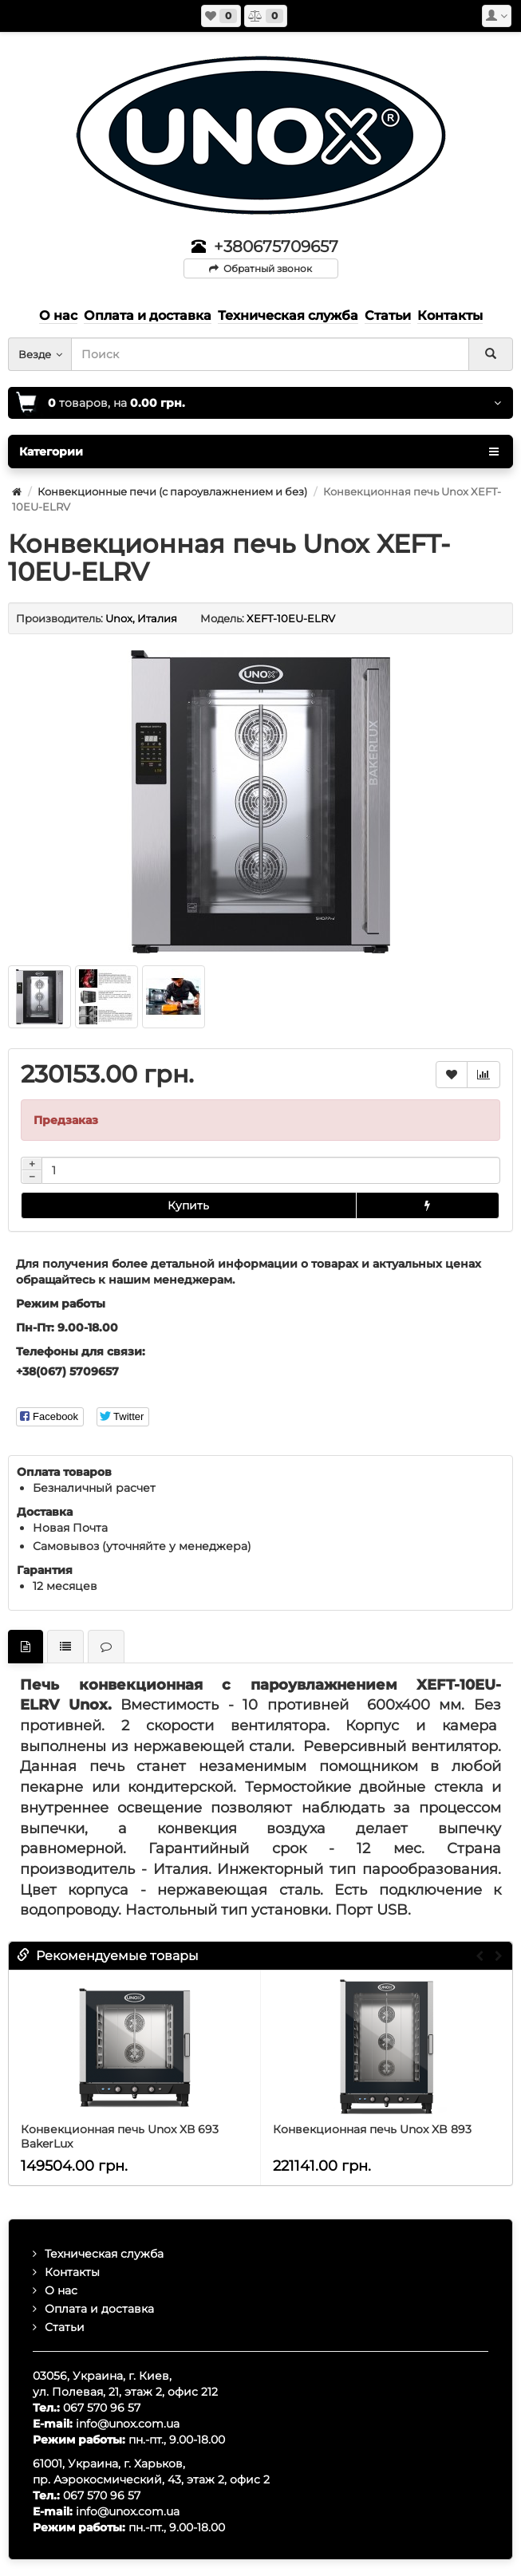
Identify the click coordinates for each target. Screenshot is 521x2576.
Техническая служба (104, 2254)
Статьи (65, 2327)
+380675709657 (276, 246)
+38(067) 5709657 (67, 1371)
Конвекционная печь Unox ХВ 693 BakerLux (120, 2136)
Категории (259, 452)
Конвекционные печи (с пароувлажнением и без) (172, 491)
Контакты (72, 2272)
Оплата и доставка (99, 2309)
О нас (61, 2290)
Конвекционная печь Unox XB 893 (372, 2129)
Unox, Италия (141, 618)
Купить (188, 1205)
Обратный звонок (260, 268)
